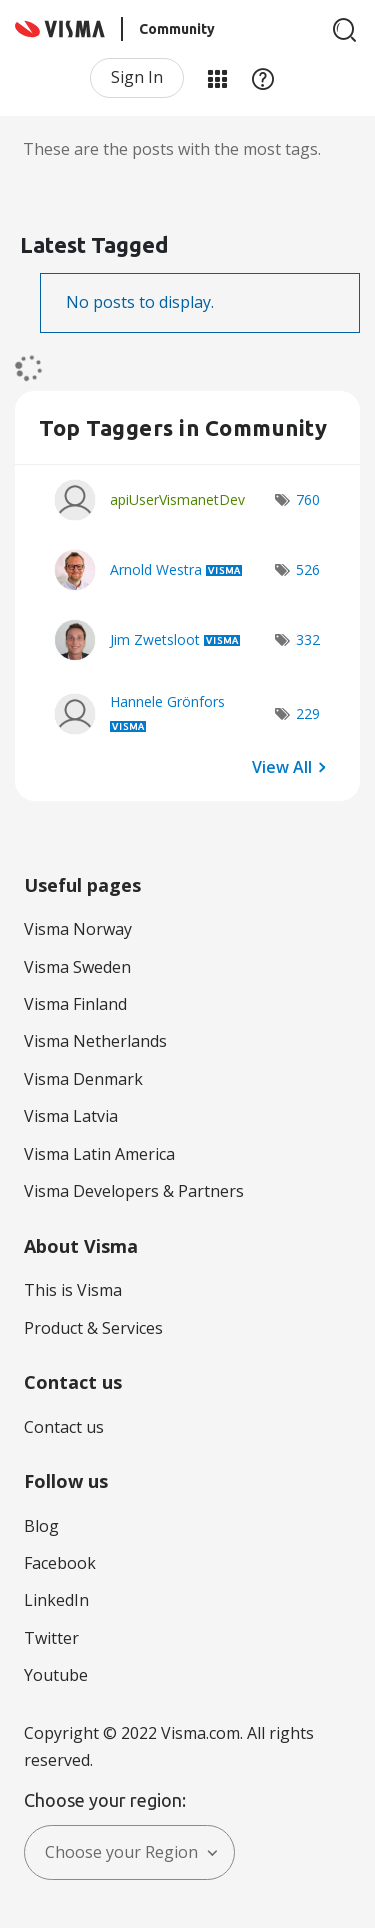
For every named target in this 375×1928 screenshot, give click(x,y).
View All (282, 766)
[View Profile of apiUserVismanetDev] (177, 499)
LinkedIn (56, 1600)
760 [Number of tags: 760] (308, 499)
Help (263, 78)
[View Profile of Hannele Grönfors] (167, 701)
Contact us (64, 1427)
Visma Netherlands (95, 1041)
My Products (217, 78)
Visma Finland (75, 1004)
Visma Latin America (99, 1154)
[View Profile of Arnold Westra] (156, 569)
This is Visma (73, 1290)
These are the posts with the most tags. (172, 149)
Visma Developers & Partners (134, 1191)
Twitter (51, 1638)
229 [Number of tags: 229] (308, 713)
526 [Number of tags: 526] (308, 569)
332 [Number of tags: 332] (308, 639)
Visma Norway (78, 929)
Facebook (60, 1563)
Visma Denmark (83, 1079)
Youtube (56, 1675)
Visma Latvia (71, 1116)
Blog (41, 1526)
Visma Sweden (77, 967)
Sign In (137, 77)
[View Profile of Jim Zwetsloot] (155, 639)
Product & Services (93, 1328)
